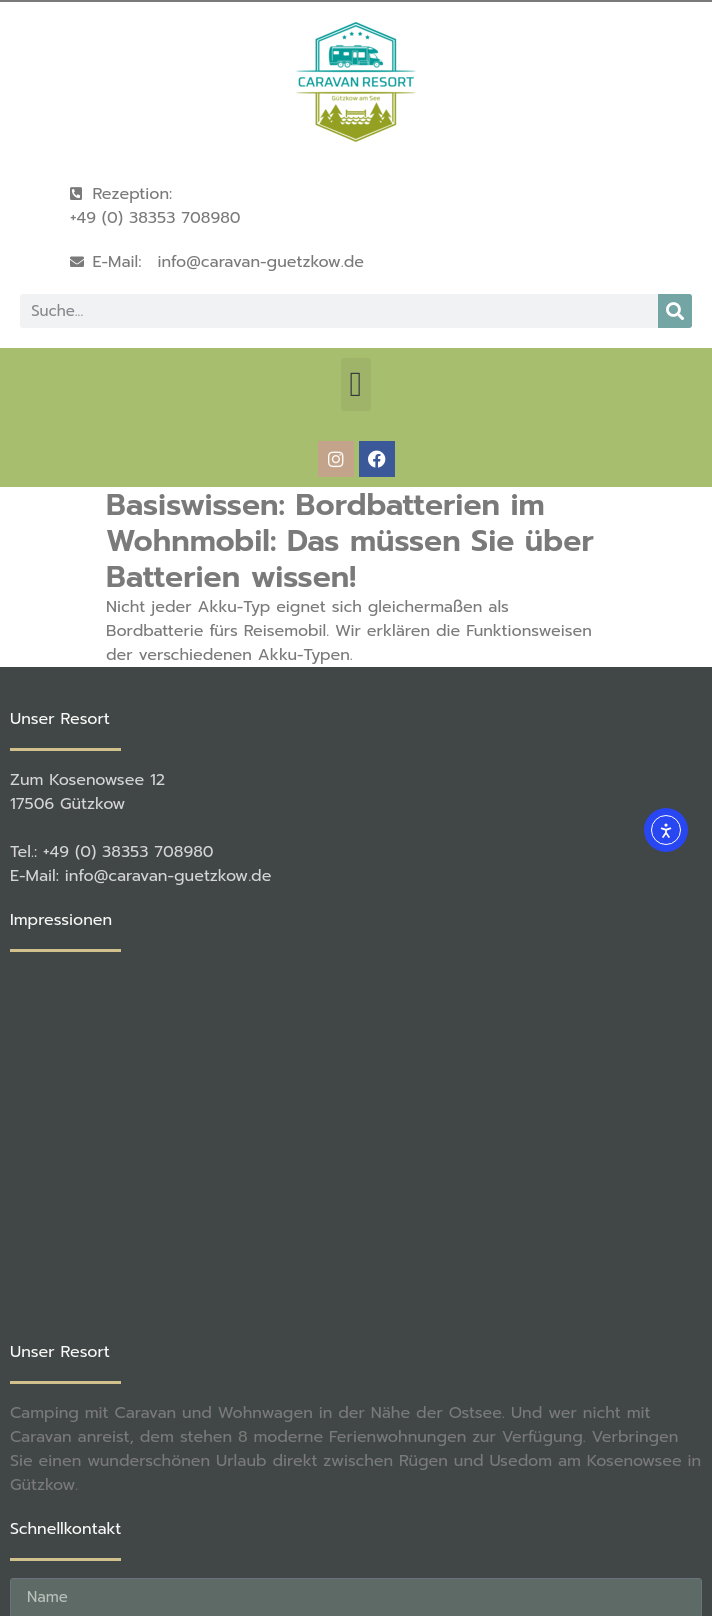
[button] (356, 384)
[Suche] (675, 311)
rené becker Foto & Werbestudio (338, 1533)
